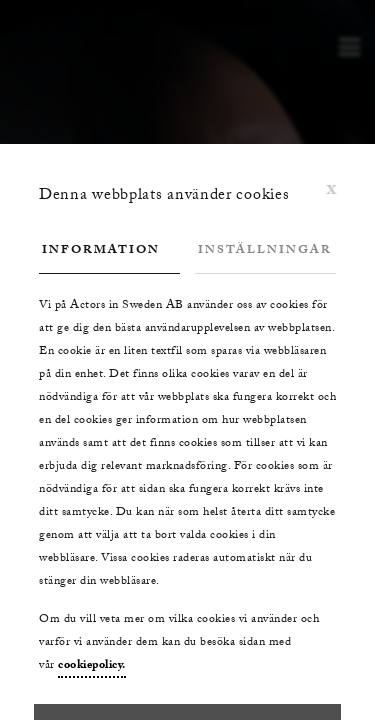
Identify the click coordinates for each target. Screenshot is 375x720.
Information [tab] (101, 251)
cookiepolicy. (92, 666)
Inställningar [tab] (265, 251)
